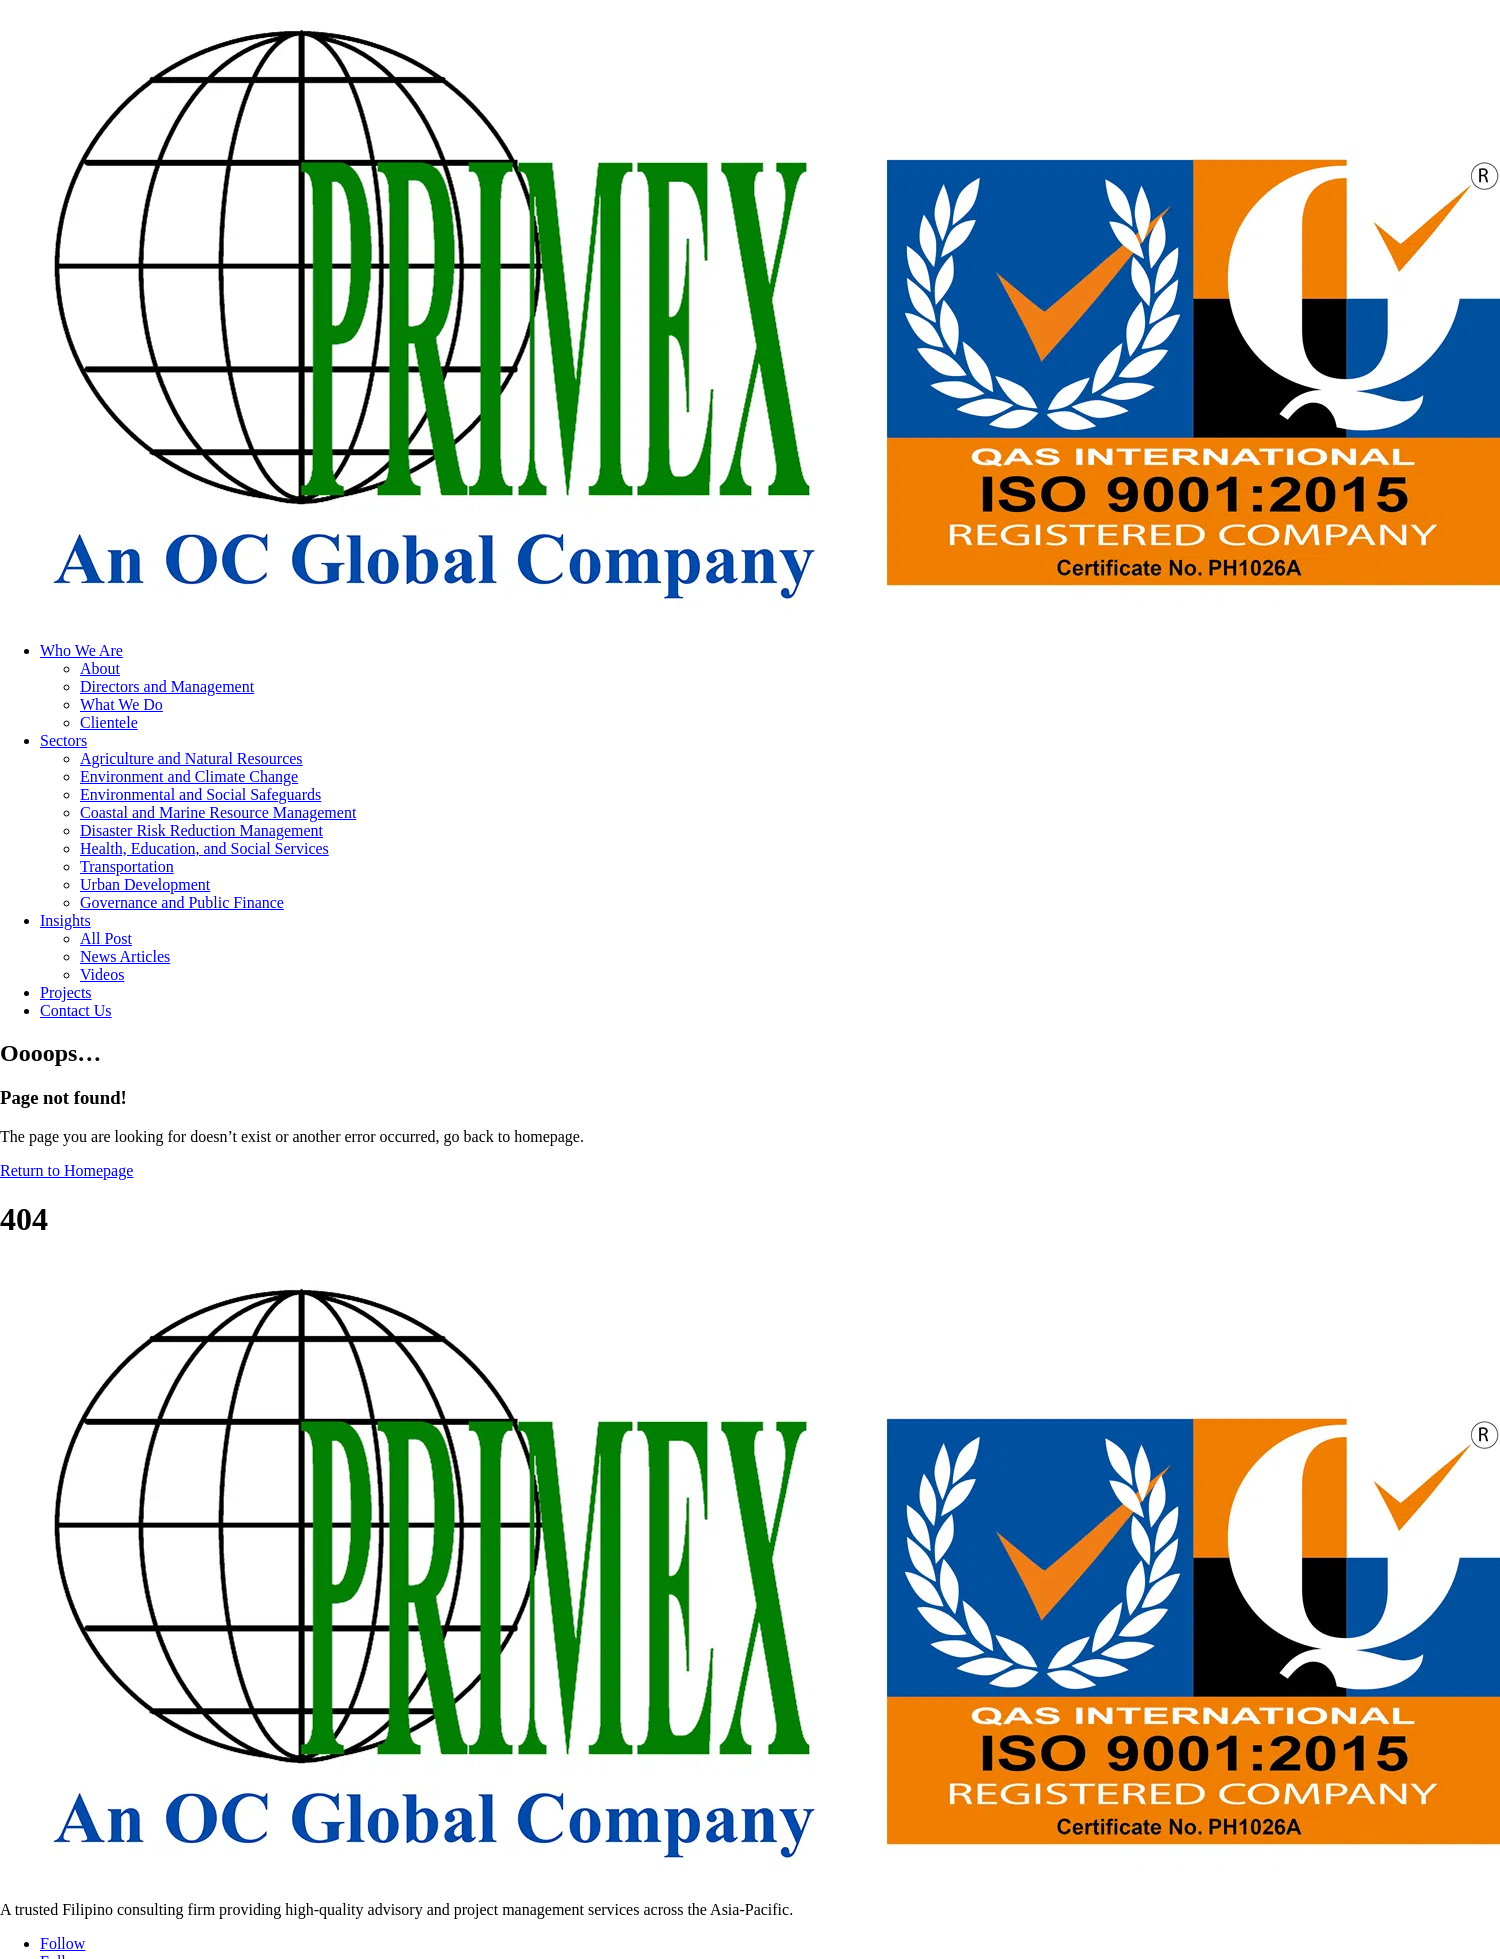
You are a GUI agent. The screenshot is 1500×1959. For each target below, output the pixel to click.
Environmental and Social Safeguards (200, 794)
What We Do (121, 704)
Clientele (109, 722)
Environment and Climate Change (189, 776)
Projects (66, 992)
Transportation (127, 866)
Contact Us (76, 1010)
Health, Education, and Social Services (204, 848)
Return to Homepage (66, 1170)
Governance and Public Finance (182, 902)
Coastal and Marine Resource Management (218, 812)
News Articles (125, 956)
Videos (102, 974)
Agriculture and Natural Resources (191, 758)
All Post (106, 938)
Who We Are (81, 650)
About (100, 668)
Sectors (63, 740)
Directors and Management (167, 686)
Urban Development (145, 884)
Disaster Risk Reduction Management (201, 830)
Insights (65, 920)
